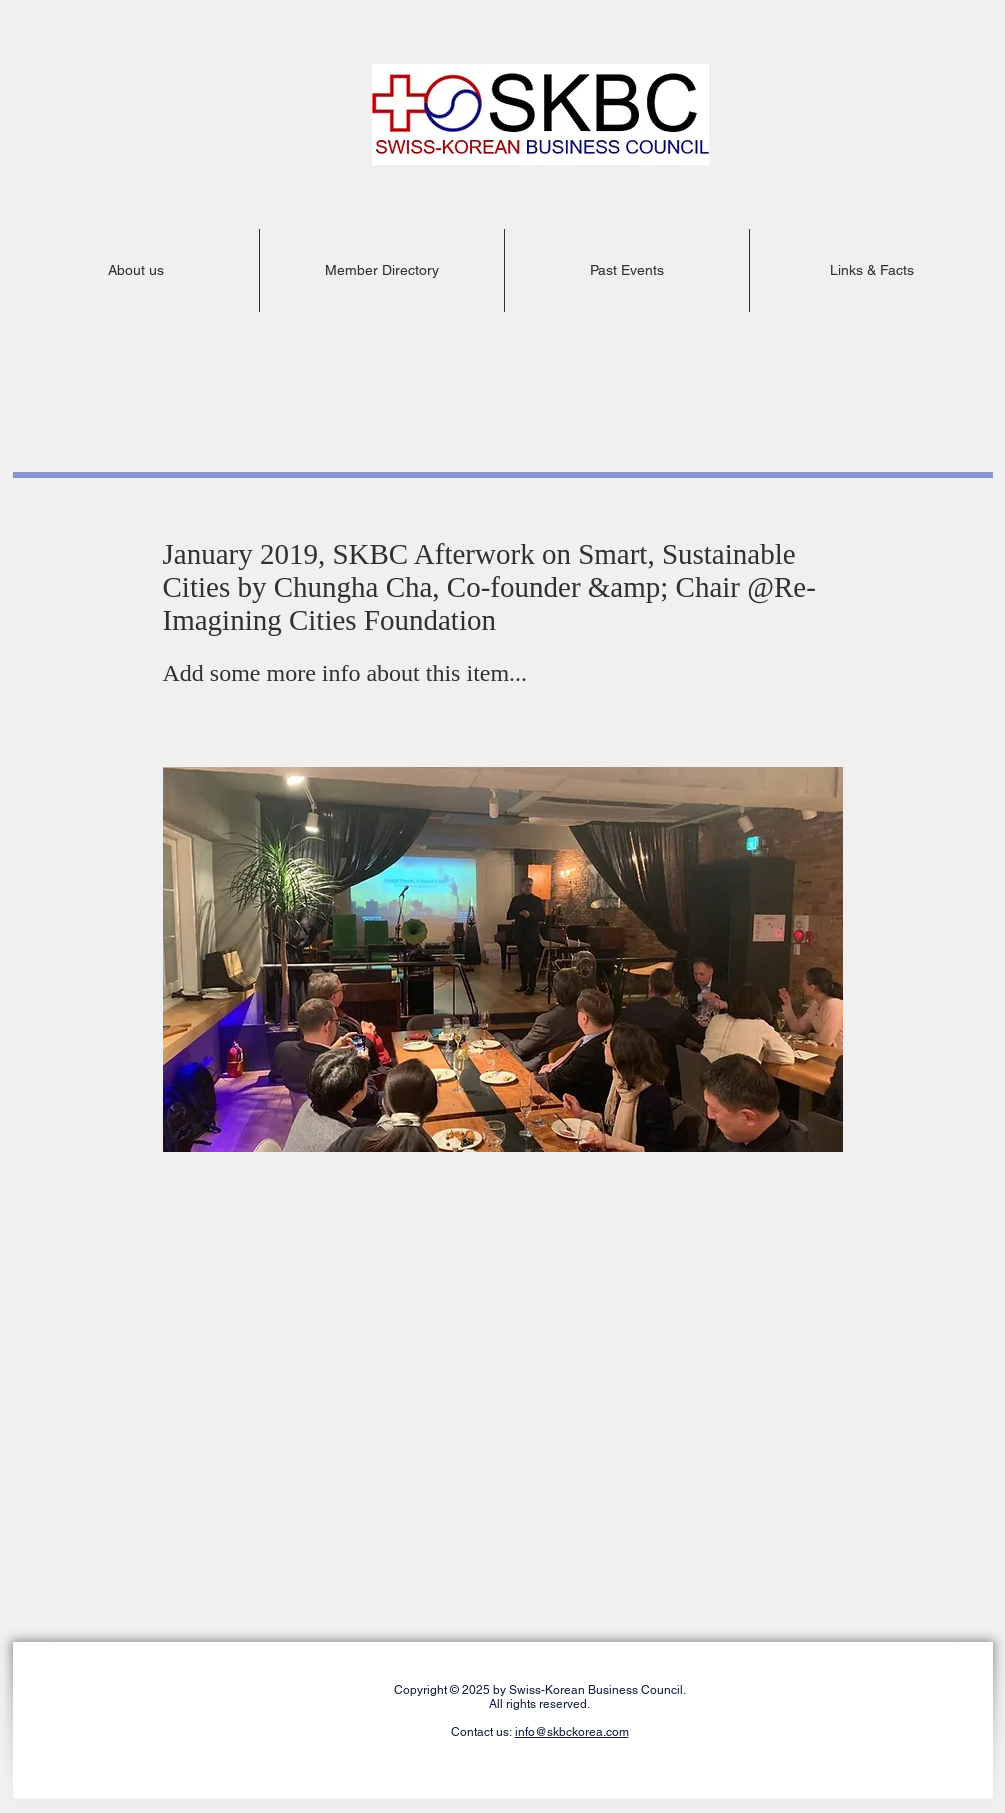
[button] (136, 270)
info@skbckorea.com (572, 1732)
